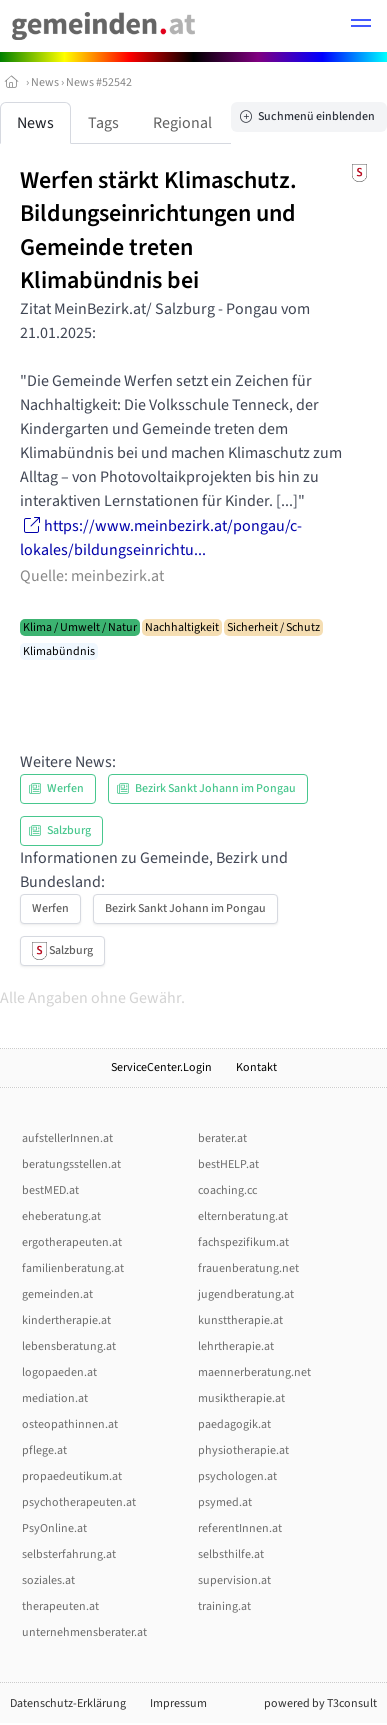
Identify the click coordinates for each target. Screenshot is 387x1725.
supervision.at (234, 1580)
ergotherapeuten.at (72, 1242)
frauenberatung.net (248, 1268)
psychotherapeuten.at (79, 1502)
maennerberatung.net (254, 1372)
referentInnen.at (240, 1528)
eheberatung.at (61, 1216)
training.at (224, 1606)
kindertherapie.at (66, 1320)
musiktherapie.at (241, 1398)
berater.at (222, 1138)
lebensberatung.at (69, 1346)
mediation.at (55, 1398)
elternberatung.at (243, 1216)
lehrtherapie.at (236, 1346)
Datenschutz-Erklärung (68, 1703)
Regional (182, 123)
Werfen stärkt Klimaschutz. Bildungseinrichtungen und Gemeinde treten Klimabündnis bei (158, 230)
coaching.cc (227, 1190)
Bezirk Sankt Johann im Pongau (185, 908)
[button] (361, 26)
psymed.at (225, 1502)
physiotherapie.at (243, 1450)
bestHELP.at (228, 1164)
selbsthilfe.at (231, 1554)
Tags (103, 123)
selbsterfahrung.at (69, 1554)
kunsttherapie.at (240, 1320)
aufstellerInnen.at (67, 1138)
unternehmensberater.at (84, 1632)
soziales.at (48, 1580)
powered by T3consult (320, 1703)
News (45, 82)
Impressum (178, 1703)
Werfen (50, 908)
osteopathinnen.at (70, 1424)
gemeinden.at (57, 1294)
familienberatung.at (73, 1268)
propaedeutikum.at (72, 1476)
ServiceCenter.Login (161, 1067)
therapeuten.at (60, 1606)
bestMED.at (50, 1190)
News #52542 (99, 82)
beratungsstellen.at (71, 1164)
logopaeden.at (59, 1372)
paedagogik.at (234, 1424)
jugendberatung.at (246, 1294)
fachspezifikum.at (243, 1242)
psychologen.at (237, 1476)
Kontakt (256, 1067)
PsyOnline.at (54, 1528)
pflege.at (44, 1450)
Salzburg (62, 951)
